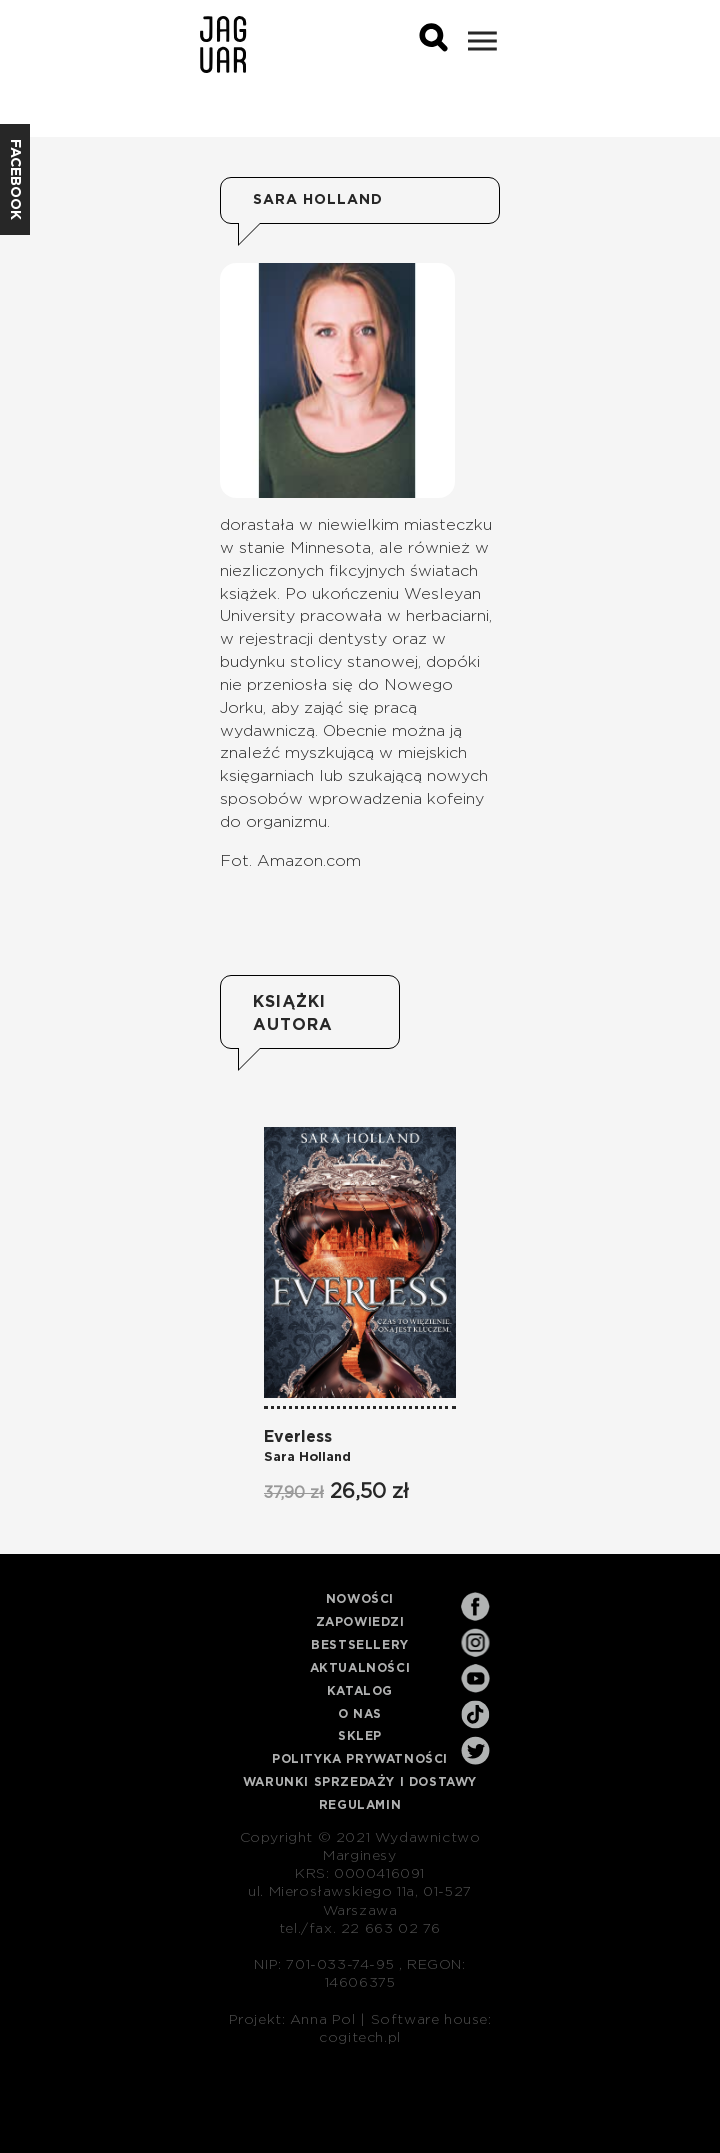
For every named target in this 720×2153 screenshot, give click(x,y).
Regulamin (360, 1805)
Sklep (360, 1736)
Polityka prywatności (360, 1759)
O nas (360, 1714)
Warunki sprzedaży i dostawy (360, 1782)
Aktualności (360, 1668)
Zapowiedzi (360, 1622)
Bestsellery (360, 1645)
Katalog (360, 1691)
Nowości (360, 1599)
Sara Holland (307, 1457)
